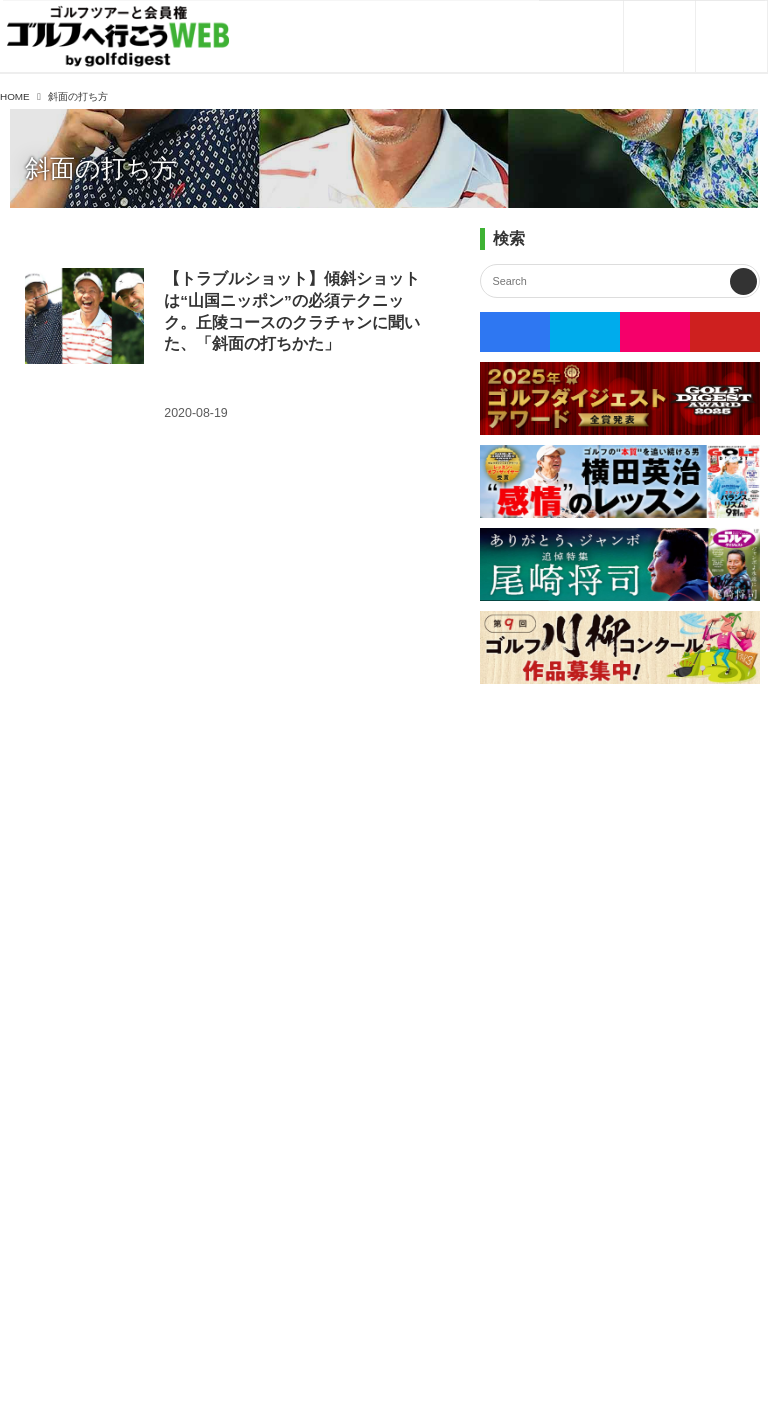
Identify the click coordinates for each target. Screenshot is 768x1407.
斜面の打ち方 (101, 168)
